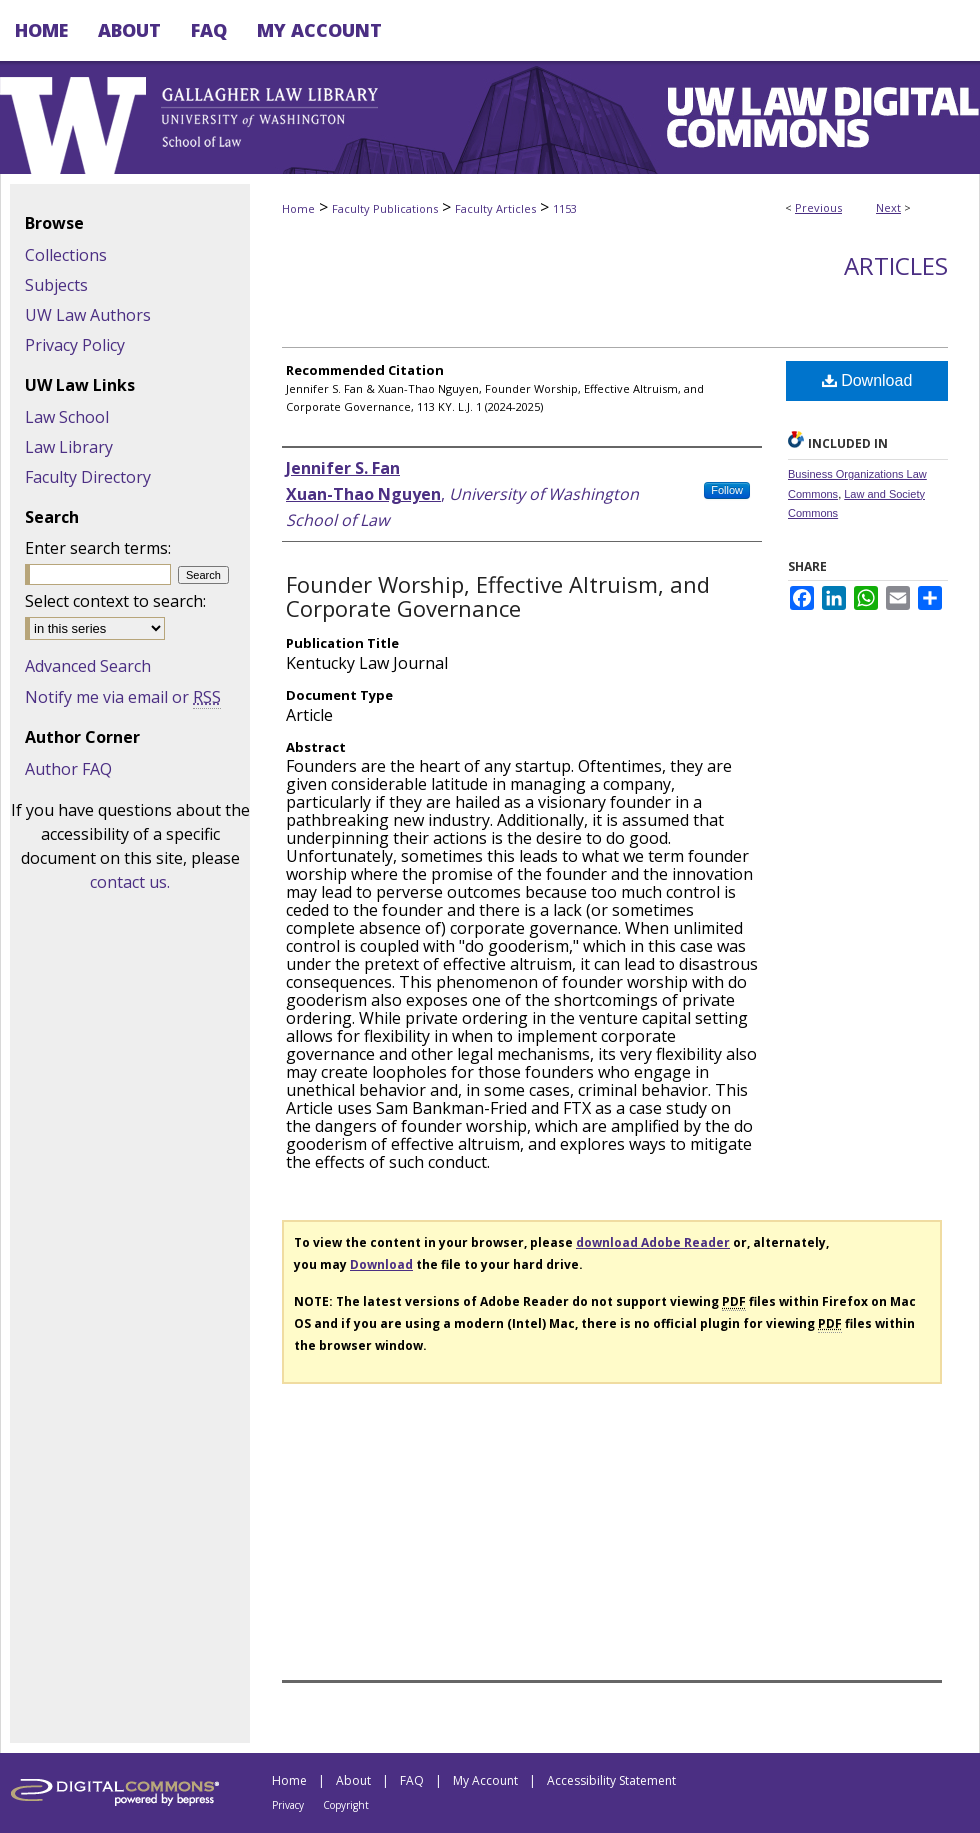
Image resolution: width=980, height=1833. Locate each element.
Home (298, 208)
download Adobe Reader (653, 1242)
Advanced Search (88, 666)
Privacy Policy (75, 345)
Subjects (56, 285)
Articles (896, 265)
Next (888, 207)
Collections (66, 255)
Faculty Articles (495, 208)
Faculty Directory (88, 477)
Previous (818, 207)
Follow (727, 490)
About (353, 1780)
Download (867, 380)
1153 (565, 208)
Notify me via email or (123, 697)
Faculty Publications (385, 208)
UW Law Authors (88, 315)
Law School (67, 417)
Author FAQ (68, 769)
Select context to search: (115, 601)
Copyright (346, 1805)
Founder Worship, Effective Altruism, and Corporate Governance (498, 596)
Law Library (69, 447)
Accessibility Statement (611, 1780)
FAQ (412, 1780)
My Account (485, 1780)
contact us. (130, 882)
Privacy (288, 1805)
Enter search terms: (98, 548)
